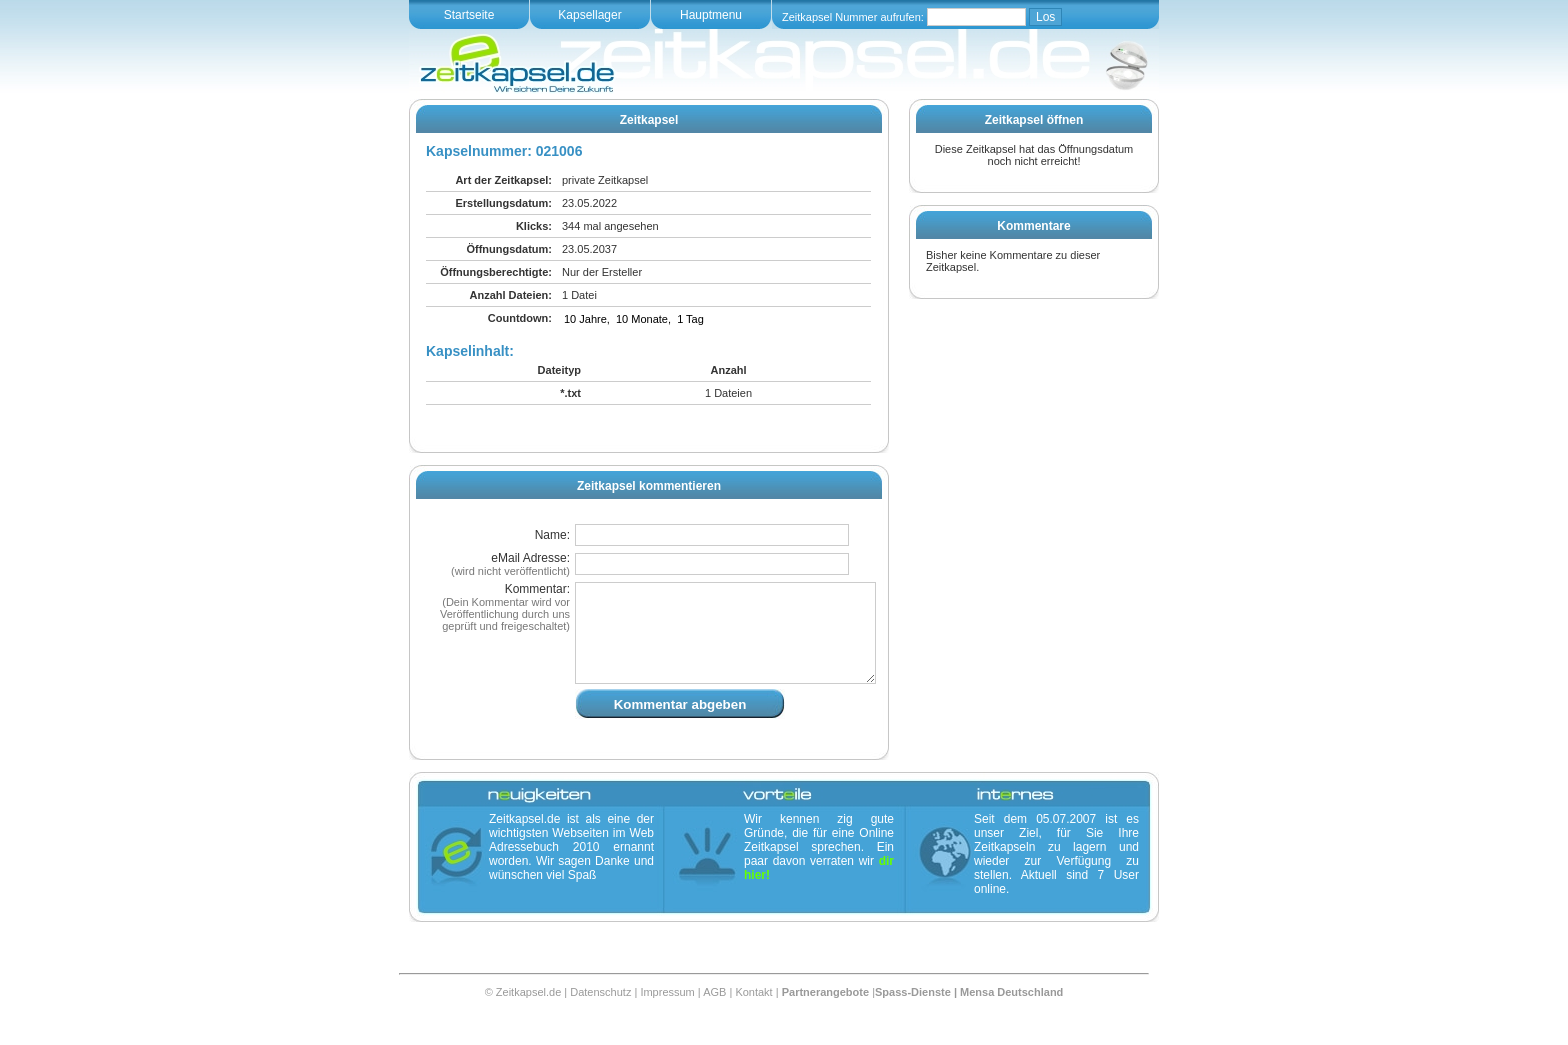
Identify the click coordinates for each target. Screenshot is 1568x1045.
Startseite (469, 15)
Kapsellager (589, 15)
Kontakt (753, 1016)
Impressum (667, 1016)
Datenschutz (600, 1016)
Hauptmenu (711, 15)
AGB (714, 1016)
